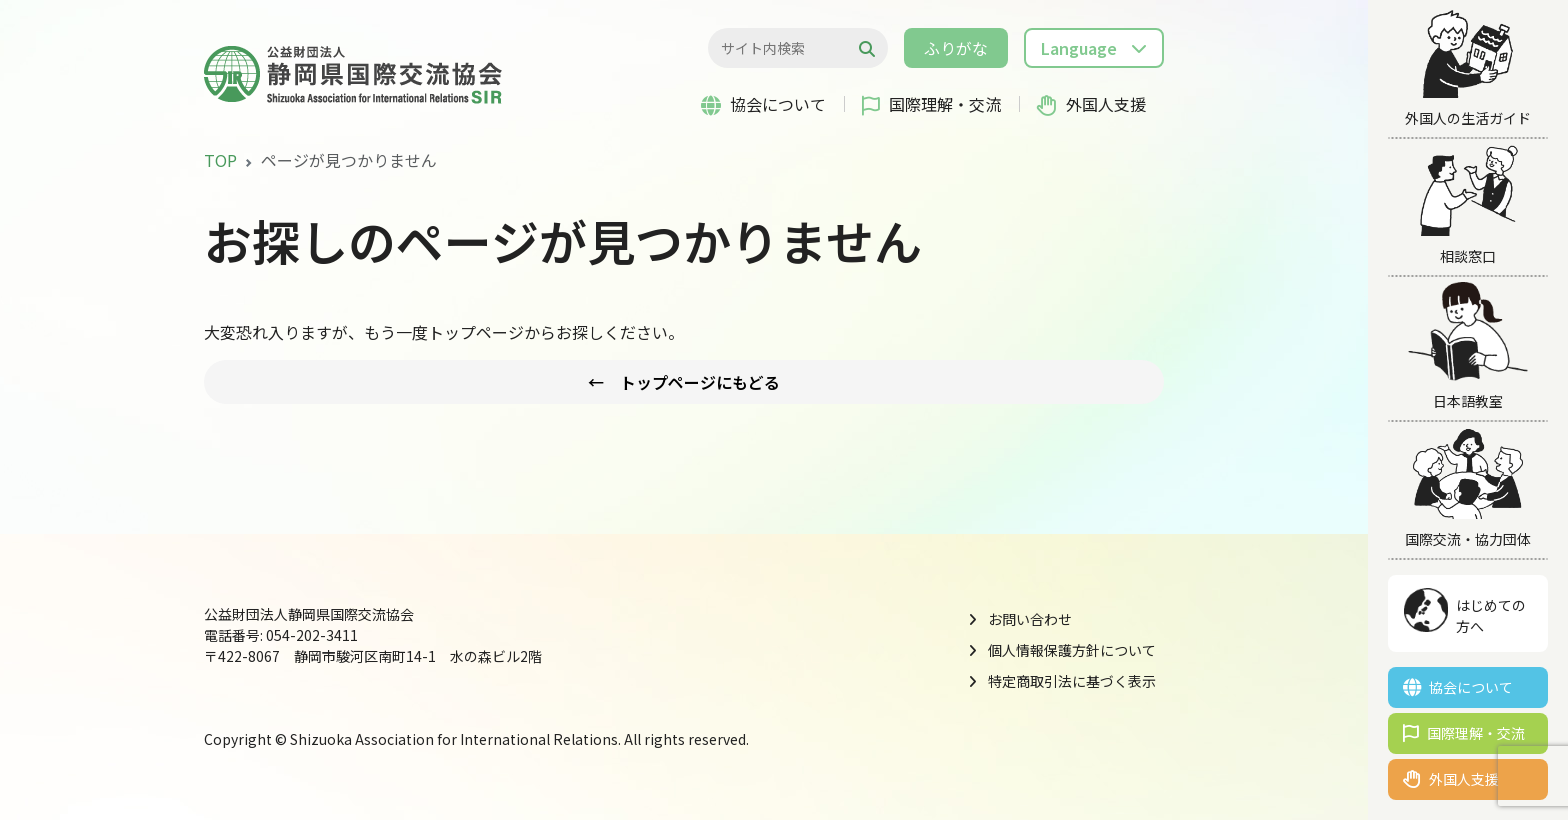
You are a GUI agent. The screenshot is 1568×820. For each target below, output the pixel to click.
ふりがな (956, 48)
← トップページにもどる (684, 382)
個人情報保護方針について (1072, 650)
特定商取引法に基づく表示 (1072, 681)
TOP (220, 160)
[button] (1094, 48)
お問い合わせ (1030, 619)
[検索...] (787, 48)
